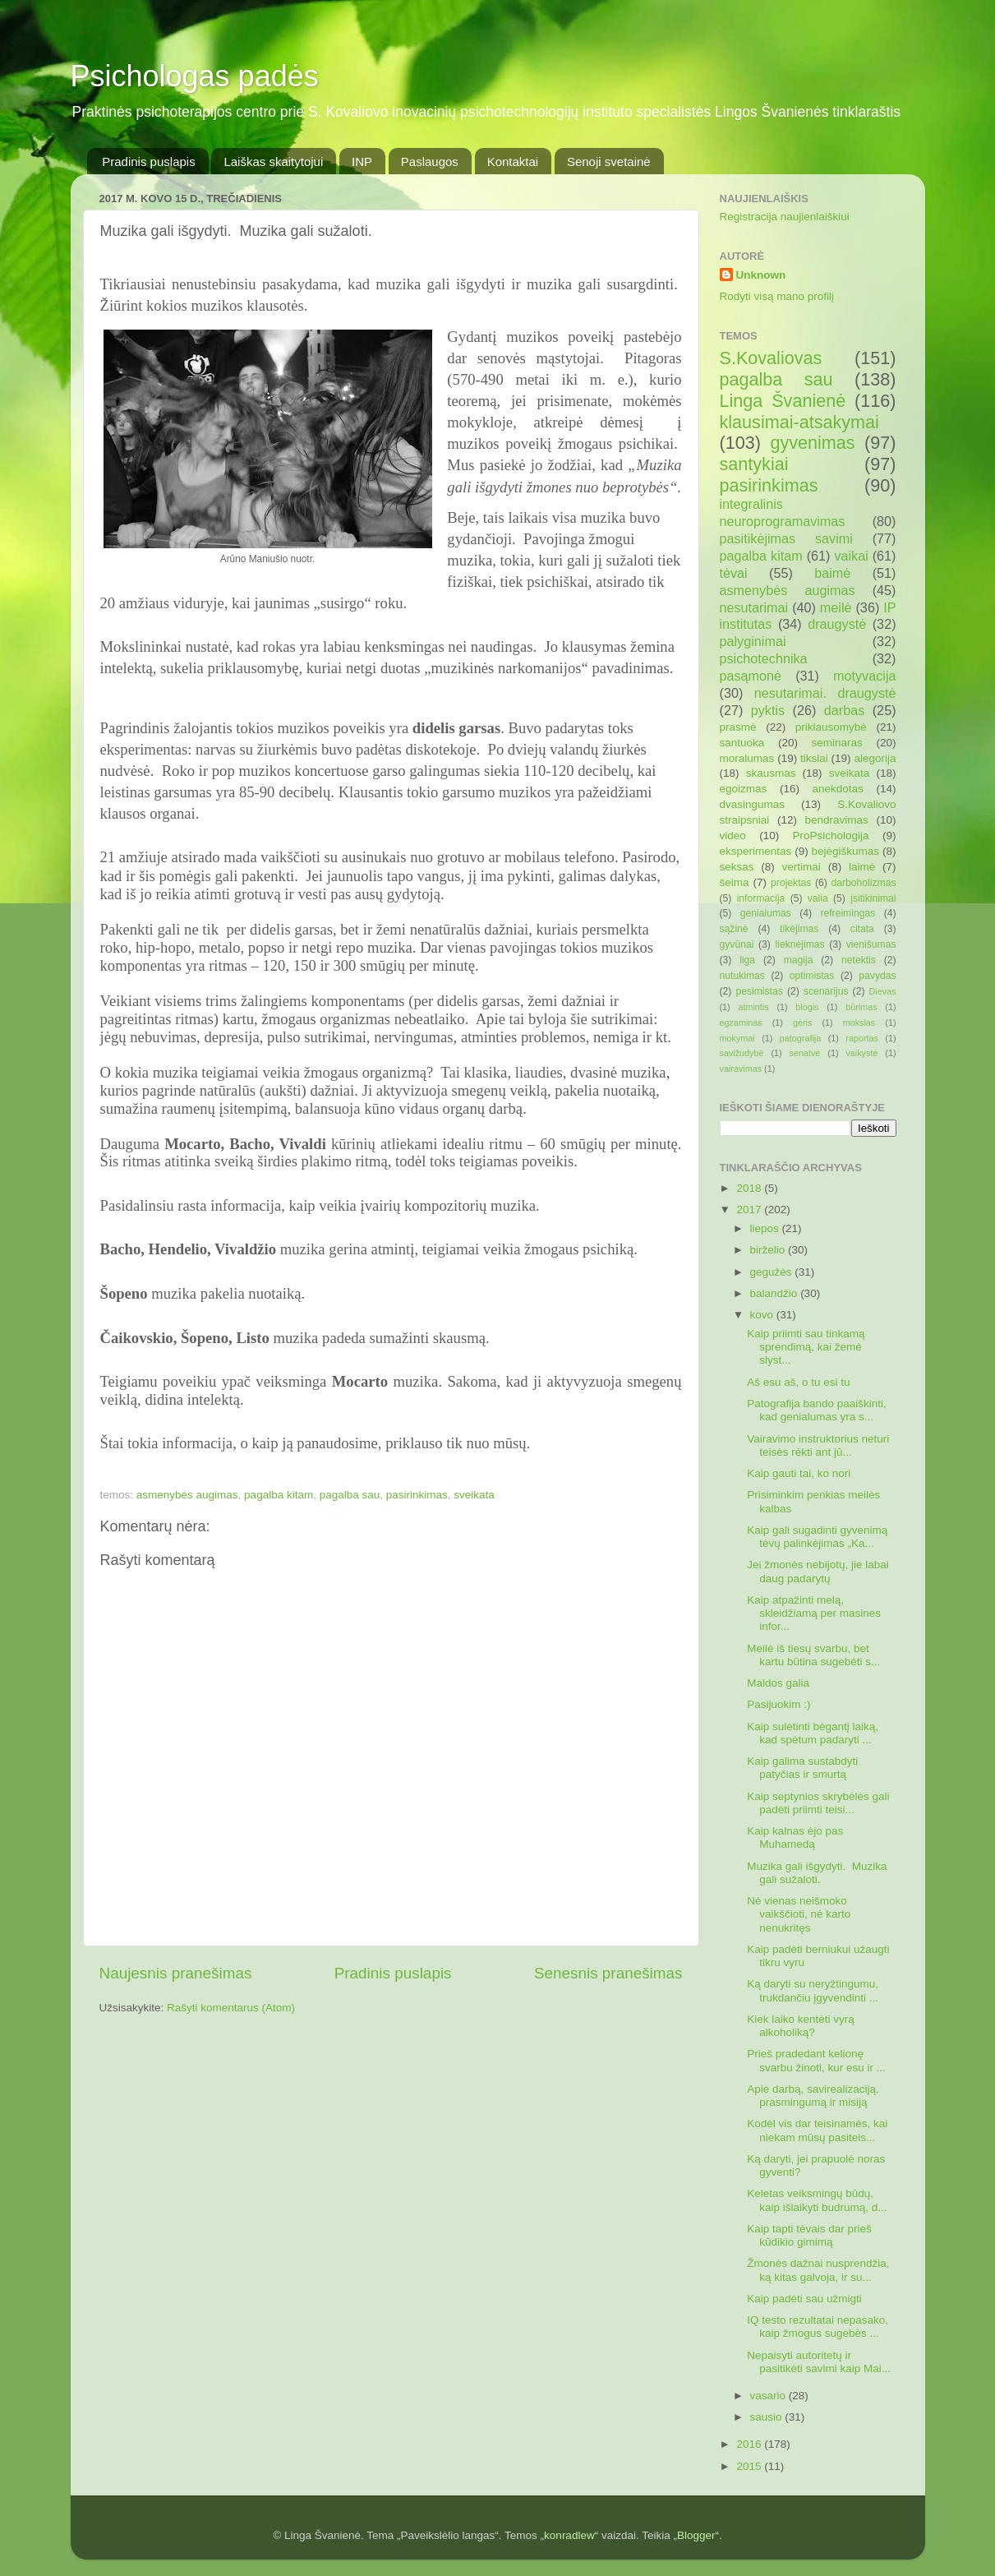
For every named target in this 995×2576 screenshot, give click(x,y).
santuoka (742, 742)
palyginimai (753, 641)
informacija (761, 898)
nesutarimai (754, 607)
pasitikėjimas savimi (786, 538)
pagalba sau (350, 1495)
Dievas (882, 991)
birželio (769, 1250)
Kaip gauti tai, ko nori (798, 1473)
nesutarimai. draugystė (825, 693)
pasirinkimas (417, 1495)
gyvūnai (737, 944)
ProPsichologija (831, 835)
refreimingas (847, 913)
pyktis (768, 710)
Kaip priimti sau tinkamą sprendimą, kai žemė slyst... (805, 1346)
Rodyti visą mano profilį (777, 296)
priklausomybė (831, 727)
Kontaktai (513, 162)
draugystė (837, 623)
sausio (767, 2417)
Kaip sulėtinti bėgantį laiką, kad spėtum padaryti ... (812, 1733)
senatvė (805, 1053)
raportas (861, 1038)
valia (818, 898)
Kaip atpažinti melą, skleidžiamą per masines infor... (814, 1613)
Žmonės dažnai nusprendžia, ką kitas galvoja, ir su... (818, 2270)
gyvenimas (812, 442)
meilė (836, 607)
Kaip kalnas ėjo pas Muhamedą (795, 1837)
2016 (750, 2444)
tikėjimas (799, 929)
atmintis (753, 1007)
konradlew (569, 2535)
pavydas (877, 975)
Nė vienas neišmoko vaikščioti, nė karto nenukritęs (798, 1914)
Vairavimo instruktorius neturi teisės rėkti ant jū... (818, 1445)
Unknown (761, 275)
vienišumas (871, 944)
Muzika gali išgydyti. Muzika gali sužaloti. (817, 1873)
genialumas (765, 913)
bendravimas (836, 820)
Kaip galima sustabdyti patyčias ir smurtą (802, 1767)
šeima (734, 882)
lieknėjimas (800, 944)
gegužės (772, 1272)
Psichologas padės (195, 76)
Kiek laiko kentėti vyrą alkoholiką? (801, 2025)
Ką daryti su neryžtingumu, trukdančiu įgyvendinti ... (812, 1990)
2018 (750, 1188)
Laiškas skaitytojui (273, 162)
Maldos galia (778, 1683)
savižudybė (742, 1053)
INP (362, 162)
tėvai (734, 573)
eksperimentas (756, 851)
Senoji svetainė (609, 162)
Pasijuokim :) (778, 1704)
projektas (791, 883)
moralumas (747, 758)
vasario (769, 2395)
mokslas (859, 1022)
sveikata (474, 1495)
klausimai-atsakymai (799, 422)
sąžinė (734, 929)
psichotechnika (764, 658)
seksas (737, 867)
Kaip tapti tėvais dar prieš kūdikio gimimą (809, 2235)
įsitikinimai (873, 898)
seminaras (837, 742)
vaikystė (861, 1053)
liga (747, 960)
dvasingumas (752, 804)
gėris (802, 1022)
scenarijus (826, 991)
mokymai (737, 1038)
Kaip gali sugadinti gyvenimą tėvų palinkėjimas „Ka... (817, 1536)
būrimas (861, 1007)
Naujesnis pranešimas (175, 1973)
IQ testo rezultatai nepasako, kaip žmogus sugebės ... (817, 2326)
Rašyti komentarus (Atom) (231, 2007)
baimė (832, 573)
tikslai (814, 758)
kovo (763, 1315)
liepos (766, 1228)
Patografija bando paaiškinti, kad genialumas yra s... (817, 1410)
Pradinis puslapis (148, 162)
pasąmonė (751, 675)
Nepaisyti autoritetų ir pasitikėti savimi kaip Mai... (819, 2362)
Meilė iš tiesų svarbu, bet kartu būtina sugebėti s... (813, 1655)
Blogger (696, 2535)
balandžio (775, 1293)
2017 (750, 1209)
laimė (862, 867)
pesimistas (758, 991)
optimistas (812, 975)
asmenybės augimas (187, 1495)
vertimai (801, 867)
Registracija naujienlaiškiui (785, 216)
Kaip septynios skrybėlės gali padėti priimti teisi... (818, 1803)
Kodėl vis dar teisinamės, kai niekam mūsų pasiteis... (817, 2130)
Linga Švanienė (783, 400)
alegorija (875, 758)
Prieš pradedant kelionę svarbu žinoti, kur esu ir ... (816, 2060)
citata (862, 929)
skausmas (771, 773)
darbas (844, 710)
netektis (858, 960)
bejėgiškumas (846, 851)
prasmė (738, 727)
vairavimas (741, 1068)
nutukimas (742, 975)
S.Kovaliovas (771, 358)
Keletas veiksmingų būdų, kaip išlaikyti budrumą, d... (817, 2200)
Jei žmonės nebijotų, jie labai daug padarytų (818, 1571)
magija (798, 960)
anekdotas (838, 788)
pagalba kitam (278, 1495)
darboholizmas (863, 883)
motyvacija (864, 675)
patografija (800, 1038)
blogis (806, 1007)
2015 (750, 2466)
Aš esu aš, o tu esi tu (798, 1382)
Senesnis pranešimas (608, 1973)
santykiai (754, 464)
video (733, 835)
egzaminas (741, 1022)
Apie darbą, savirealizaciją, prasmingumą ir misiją (813, 2095)
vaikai (851, 555)
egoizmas (743, 788)
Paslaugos (429, 162)
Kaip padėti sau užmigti (804, 2298)
